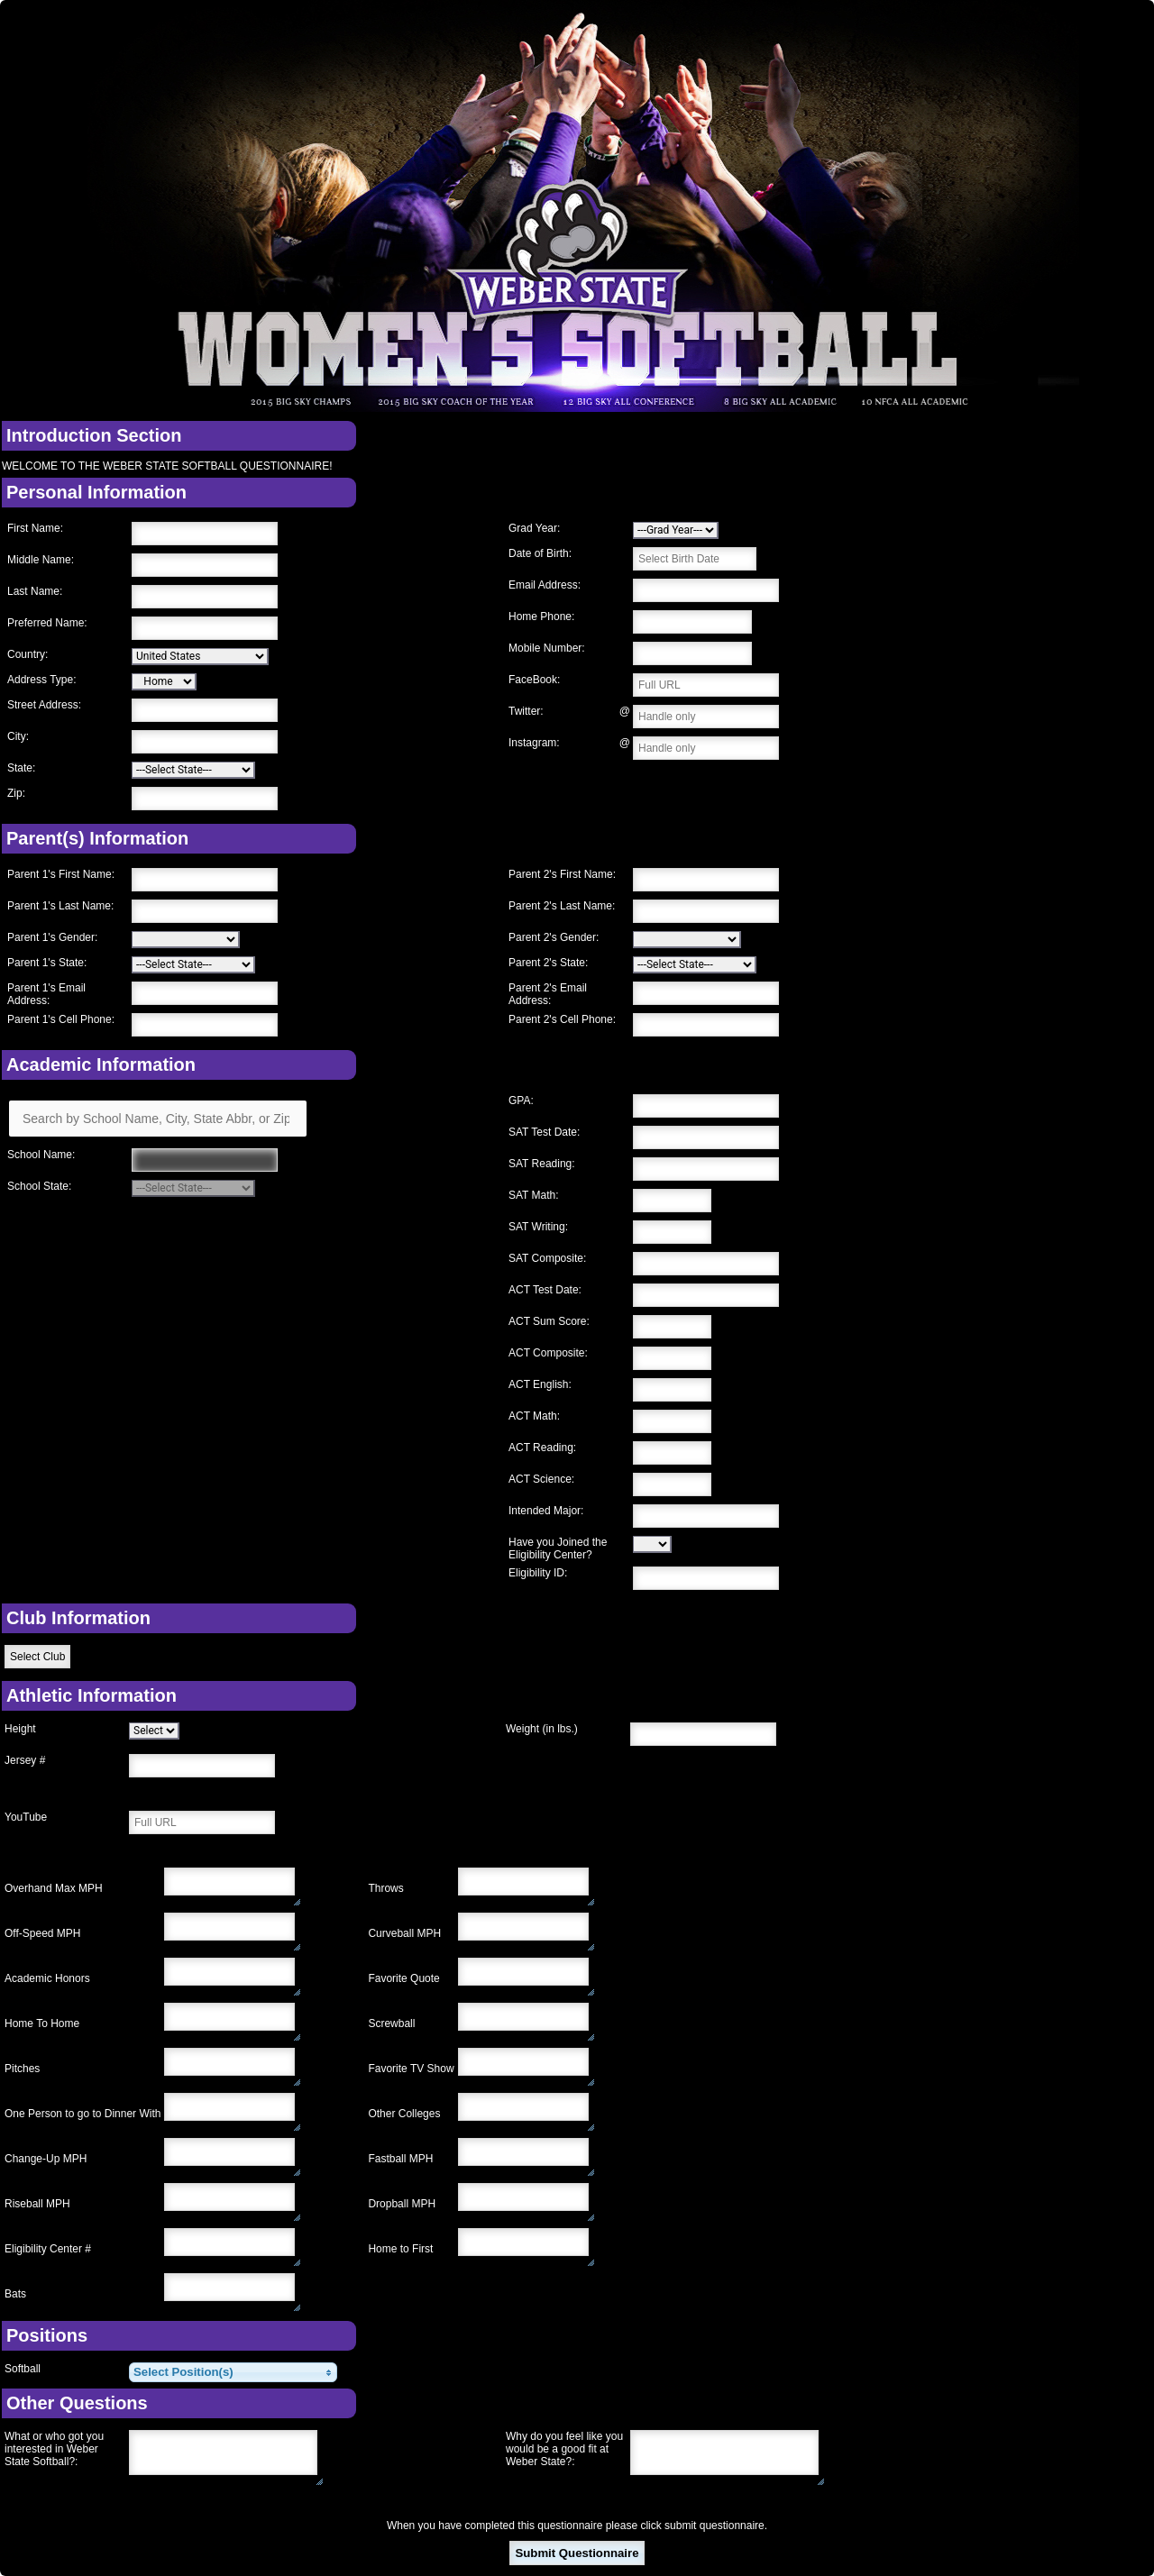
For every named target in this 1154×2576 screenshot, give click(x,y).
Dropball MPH (401, 2203)
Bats (15, 2294)
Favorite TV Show (410, 2068)
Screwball (391, 2023)
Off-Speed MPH (42, 1933)
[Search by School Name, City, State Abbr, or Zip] (158, 1119)
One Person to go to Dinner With (82, 2113)
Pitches (22, 2068)
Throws (385, 1888)
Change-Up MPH (46, 2158)
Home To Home (42, 2023)
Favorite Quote (403, 1978)
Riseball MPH (37, 2203)
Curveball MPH (404, 1933)
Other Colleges (404, 2113)
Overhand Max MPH (54, 1888)
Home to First (400, 2249)
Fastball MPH (400, 2158)
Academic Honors (47, 1978)
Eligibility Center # (48, 2249)
